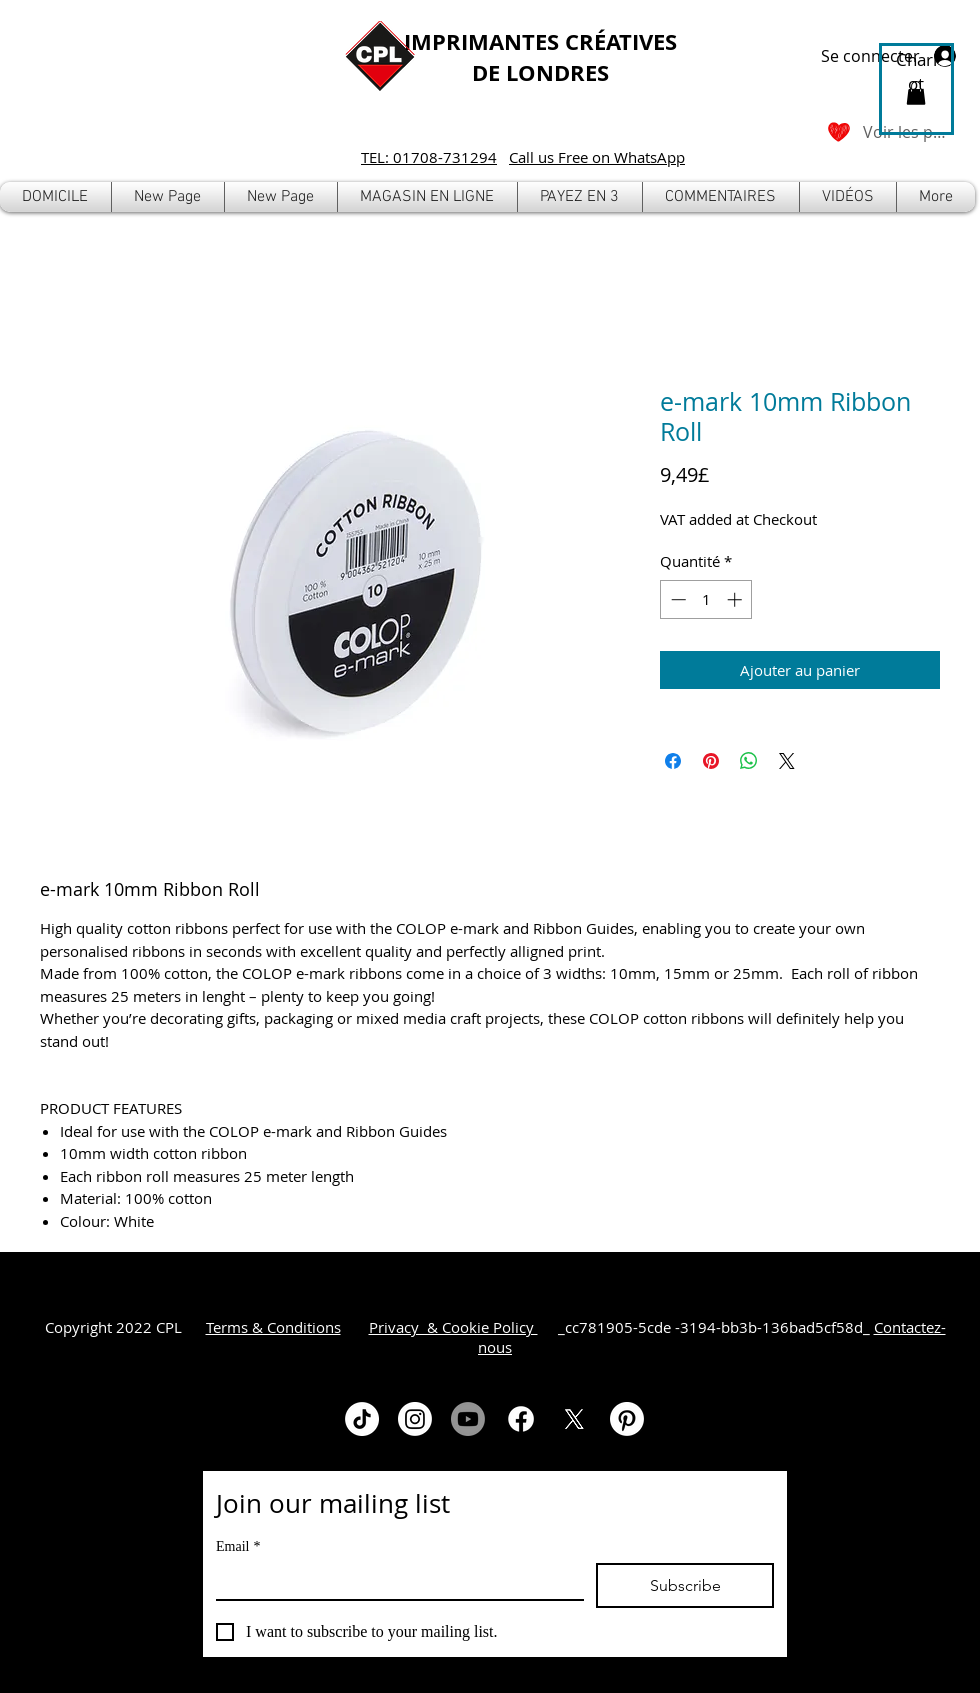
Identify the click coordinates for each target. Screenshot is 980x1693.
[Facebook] (521, 1419)
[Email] (394, 1581)
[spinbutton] (706, 599)
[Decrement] (676, 599)
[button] (427, 197)
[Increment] (736, 599)
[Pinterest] (627, 1419)
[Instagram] (415, 1419)
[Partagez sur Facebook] (673, 761)
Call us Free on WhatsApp (597, 157)
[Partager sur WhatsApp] (749, 761)
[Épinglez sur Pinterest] (711, 761)
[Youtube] (468, 1419)
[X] (574, 1419)
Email (238, 1546)
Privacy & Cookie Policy (453, 1327)
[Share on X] (787, 761)
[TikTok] (362, 1419)
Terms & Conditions (273, 1327)
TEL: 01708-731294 (429, 157)
